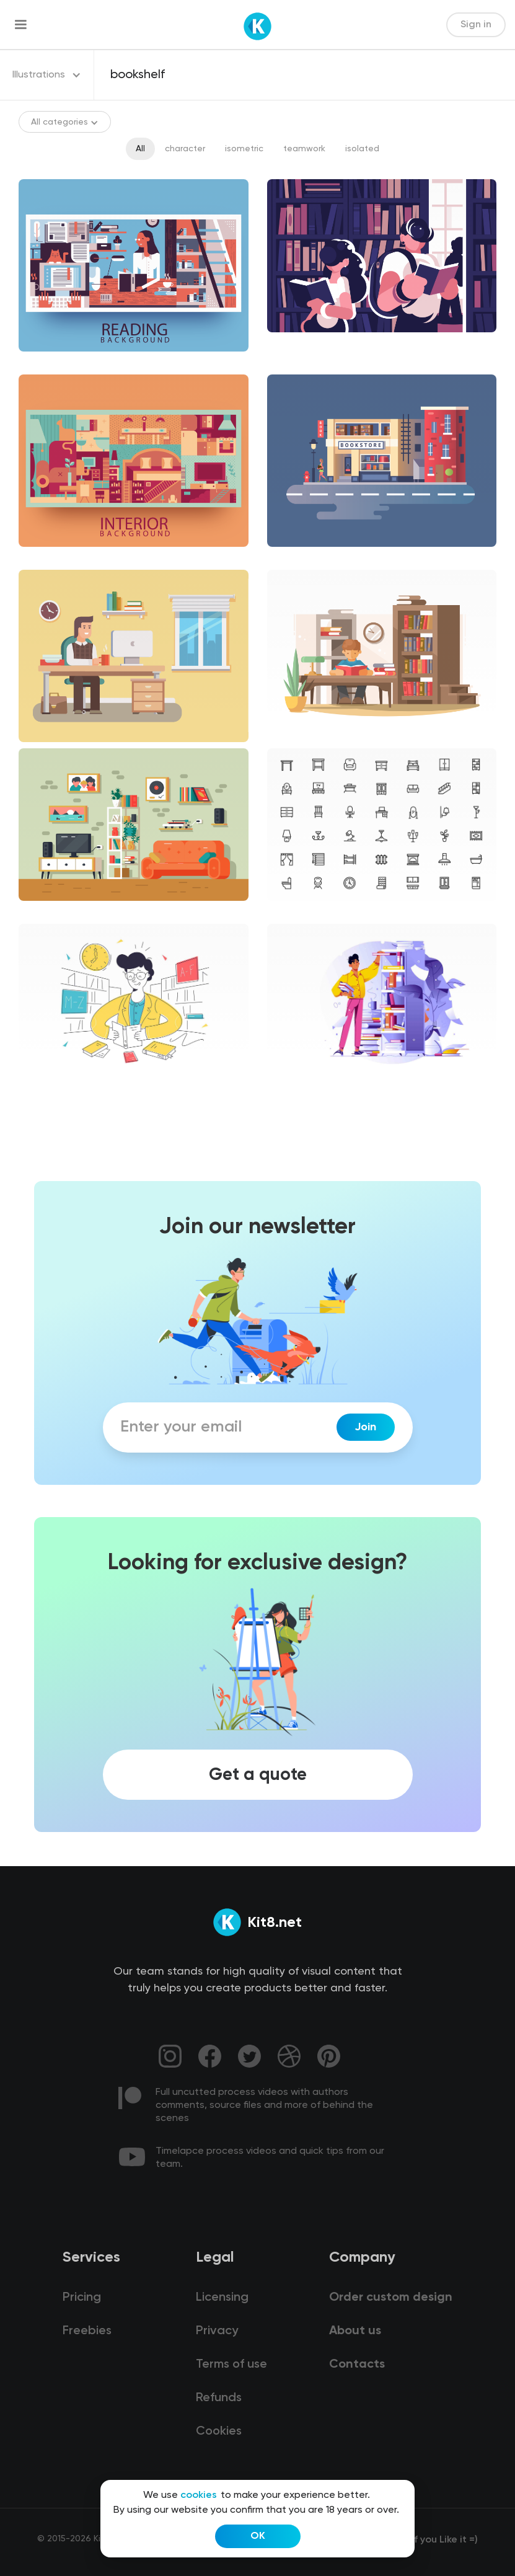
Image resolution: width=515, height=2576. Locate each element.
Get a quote (258, 1775)
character (185, 148)
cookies (198, 2495)
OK (257, 2536)
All (140, 148)
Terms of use (231, 2364)
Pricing (82, 2297)
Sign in (475, 25)
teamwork (304, 148)
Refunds (219, 2398)
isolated (362, 148)
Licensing (222, 2297)
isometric (244, 148)
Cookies (219, 2431)
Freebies (87, 2331)
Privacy (217, 2331)
